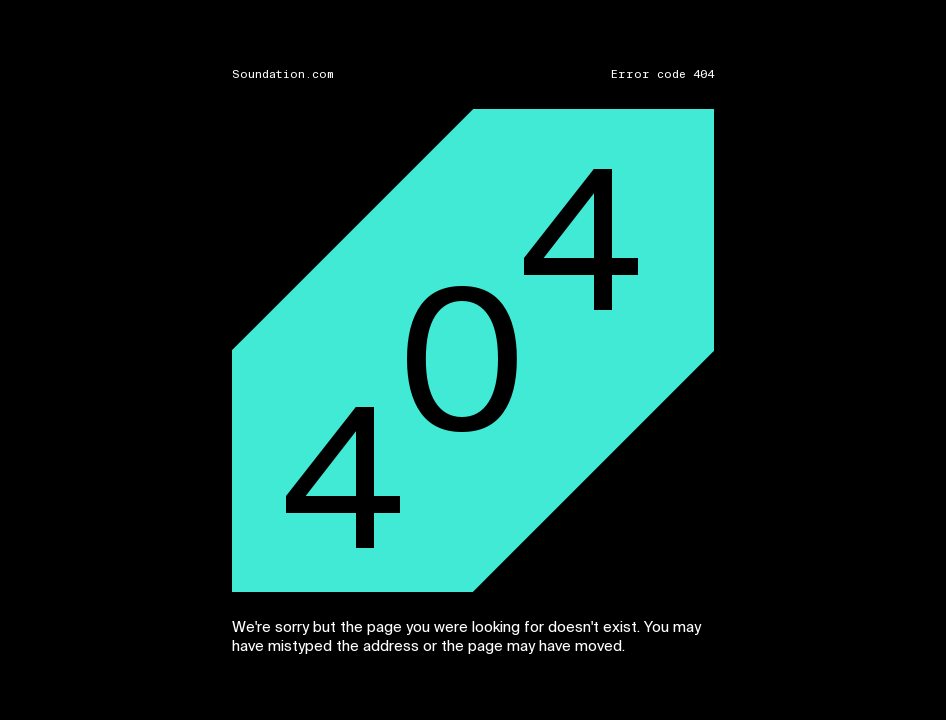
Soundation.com (283, 74)
